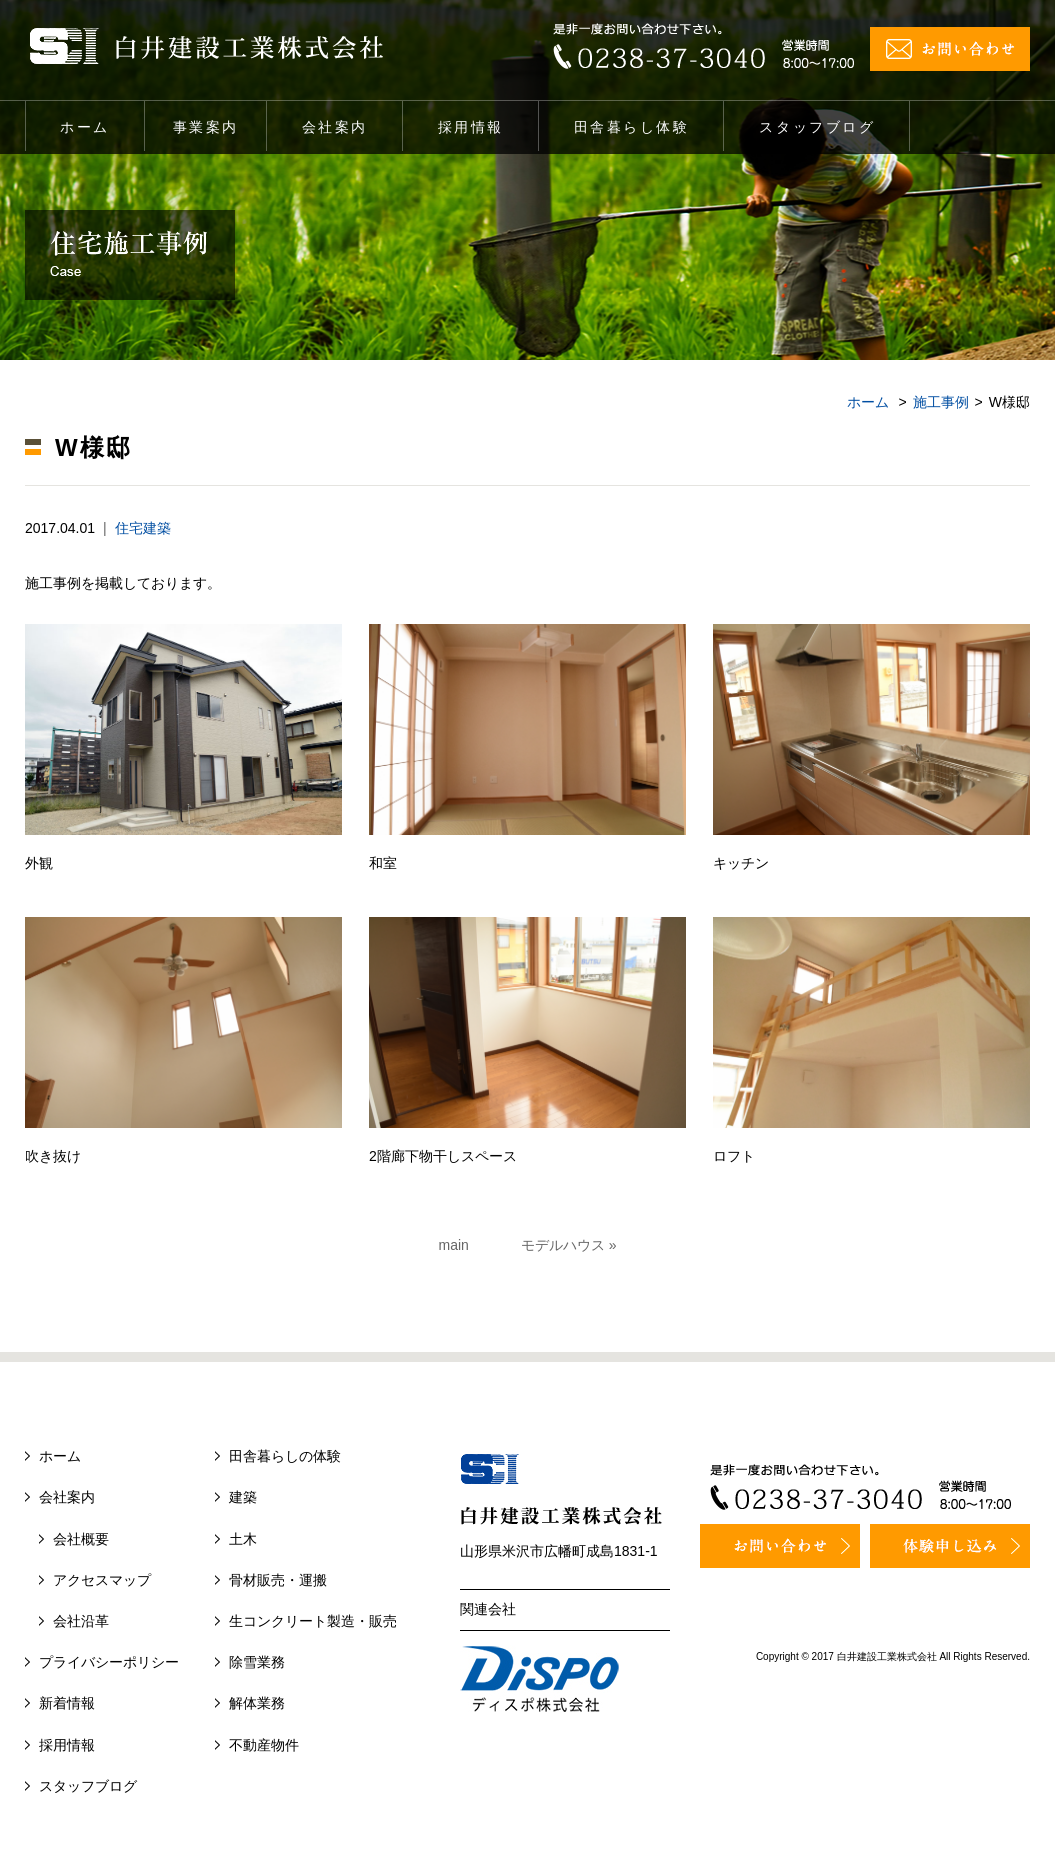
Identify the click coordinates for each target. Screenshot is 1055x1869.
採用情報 (471, 127)
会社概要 (81, 1539)
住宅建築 (143, 528)
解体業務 (257, 1703)
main (454, 1245)
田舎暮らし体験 (632, 127)
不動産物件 (264, 1745)
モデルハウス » (569, 1245)
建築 (243, 1497)
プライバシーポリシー (109, 1662)
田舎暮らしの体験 (285, 1456)
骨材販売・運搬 (278, 1580)
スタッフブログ (817, 127)
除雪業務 (257, 1662)
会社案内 (335, 127)
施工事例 (941, 402)
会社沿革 (81, 1621)
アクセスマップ (102, 1580)
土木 (243, 1539)
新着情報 (67, 1703)
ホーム (85, 127)
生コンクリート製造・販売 (313, 1621)
